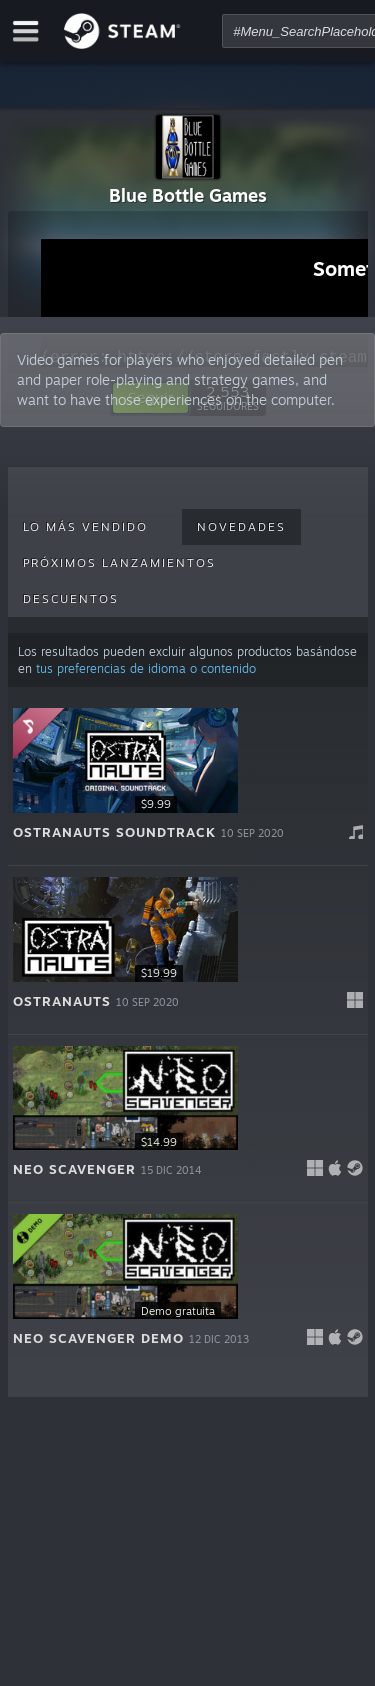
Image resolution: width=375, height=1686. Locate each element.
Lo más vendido (85, 527)
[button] (188, 781)
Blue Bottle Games (188, 195)
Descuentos (71, 599)
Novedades (241, 527)
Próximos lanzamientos (119, 563)
